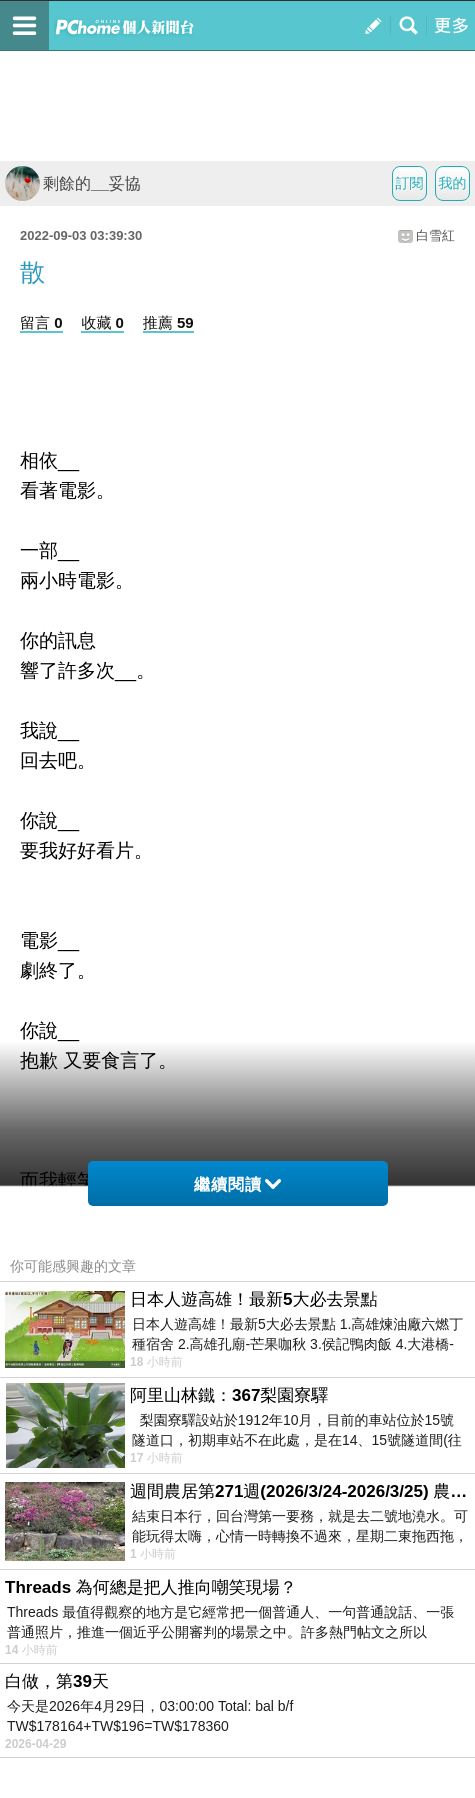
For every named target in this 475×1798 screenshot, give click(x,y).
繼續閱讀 (237, 1184)
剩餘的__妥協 (73, 183)
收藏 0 (102, 322)
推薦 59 (168, 322)
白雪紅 (435, 235)
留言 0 (41, 322)
